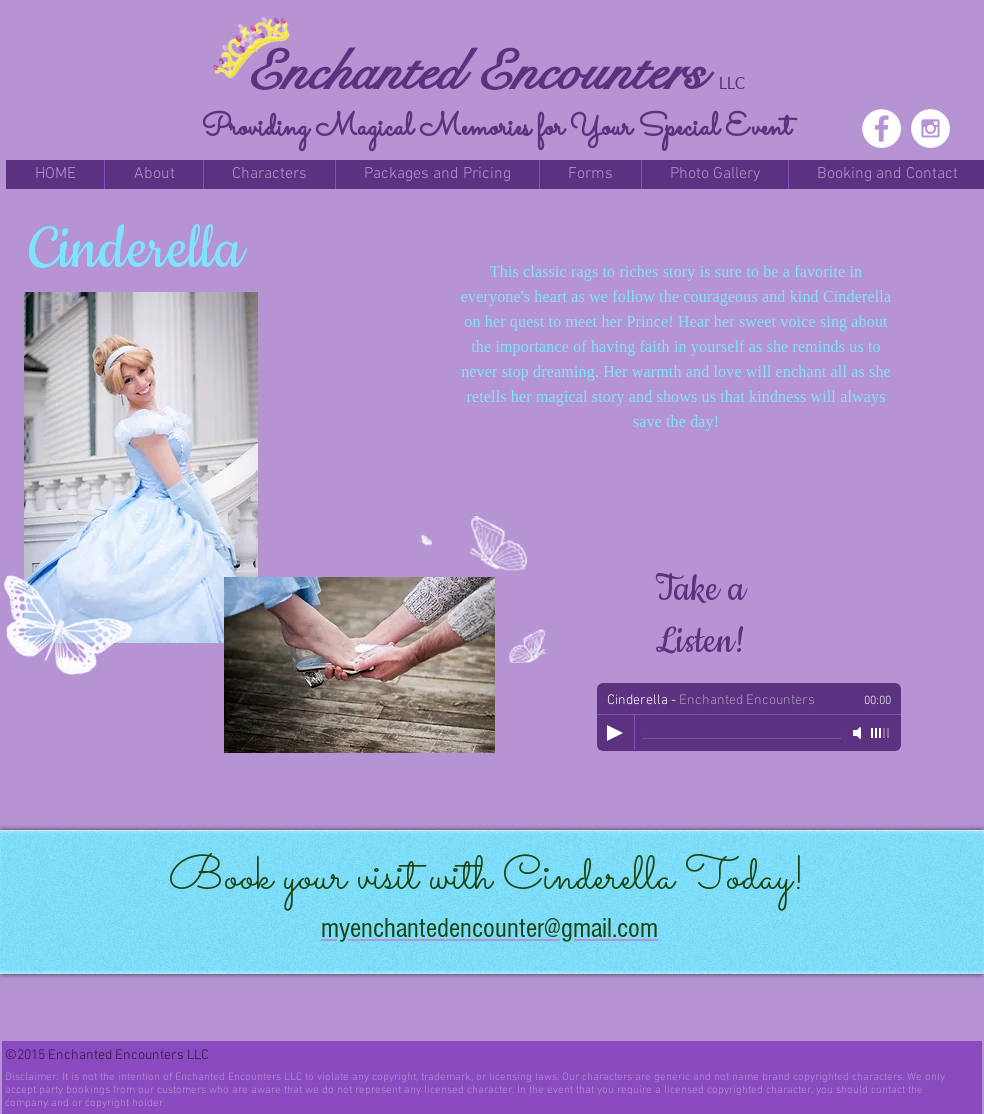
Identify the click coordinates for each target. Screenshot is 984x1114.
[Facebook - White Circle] (881, 128)
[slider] (881, 733)
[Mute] (859, 733)
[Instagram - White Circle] (930, 128)
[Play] (615, 733)
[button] (153, 174)
